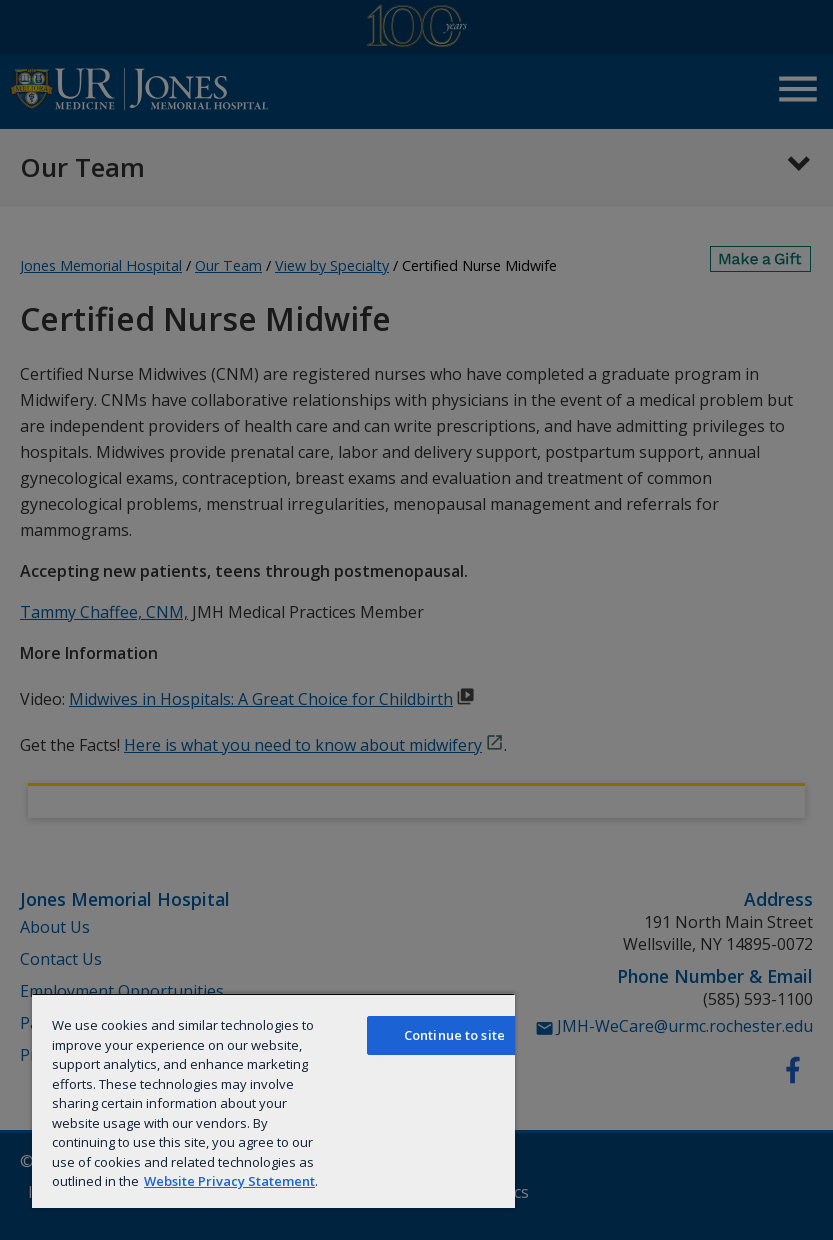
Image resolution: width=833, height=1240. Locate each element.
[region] (273, 1100)
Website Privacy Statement (229, 1181)
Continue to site (454, 1035)
